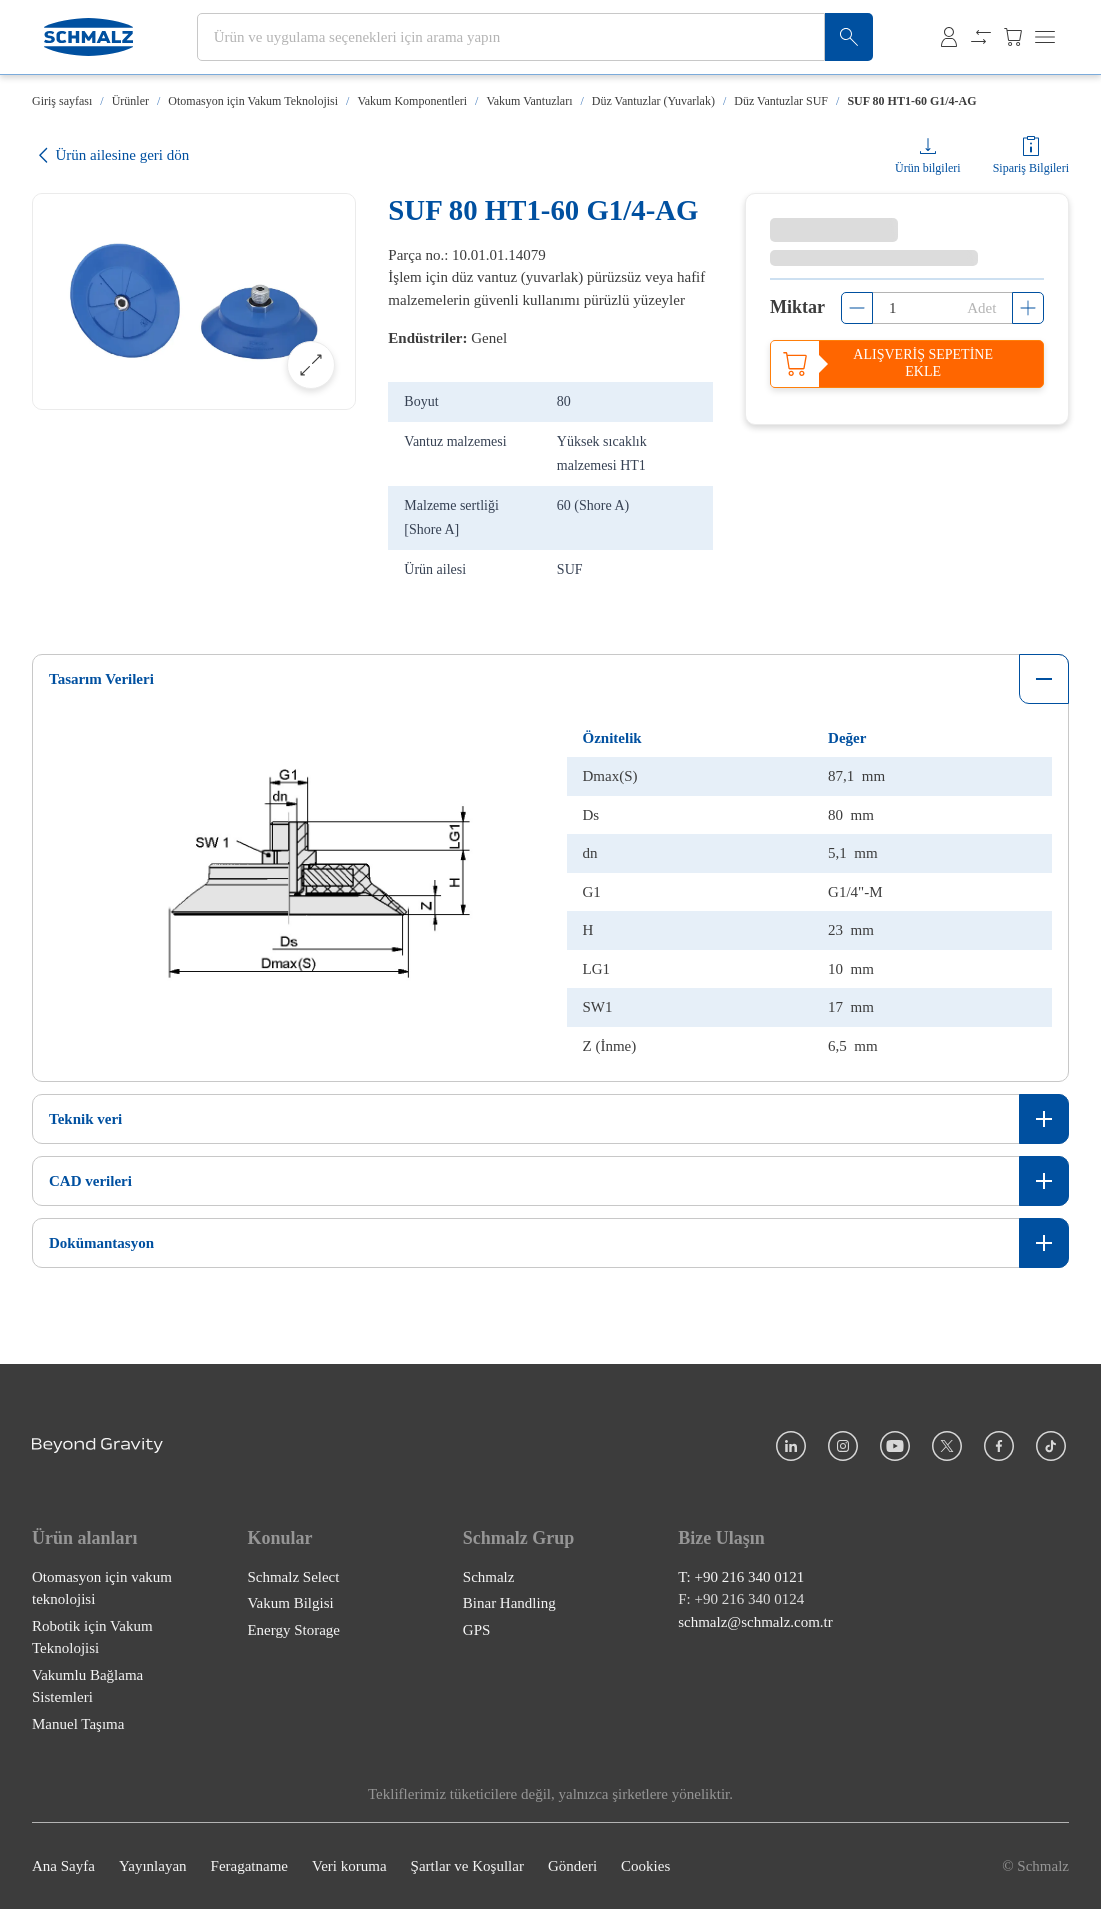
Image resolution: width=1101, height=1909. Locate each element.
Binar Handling (509, 1603)
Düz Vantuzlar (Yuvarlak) (653, 101)
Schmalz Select (293, 1577)
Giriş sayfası (62, 101)
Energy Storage (293, 1630)
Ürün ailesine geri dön (110, 155)
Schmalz (489, 1577)
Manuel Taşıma (78, 1724)
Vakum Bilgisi (290, 1603)
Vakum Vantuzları (529, 101)
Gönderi (572, 1866)
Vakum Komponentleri (412, 101)
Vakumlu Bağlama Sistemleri (87, 1686)
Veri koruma (349, 1866)
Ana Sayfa (63, 1866)
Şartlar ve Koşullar (467, 1866)
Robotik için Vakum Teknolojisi (92, 1637)
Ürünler (130, 101)
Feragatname (249, 1866)
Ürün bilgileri (928, 168)
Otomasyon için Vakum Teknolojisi (253, 101)
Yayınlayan (153, 1866)
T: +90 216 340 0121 (741, 1577)
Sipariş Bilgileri (1031, 168)
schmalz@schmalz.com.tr (755, 1622)
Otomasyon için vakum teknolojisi (102, 1588)
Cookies (645, 1866)
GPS (477, 1630)
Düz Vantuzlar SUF (781, 101)
